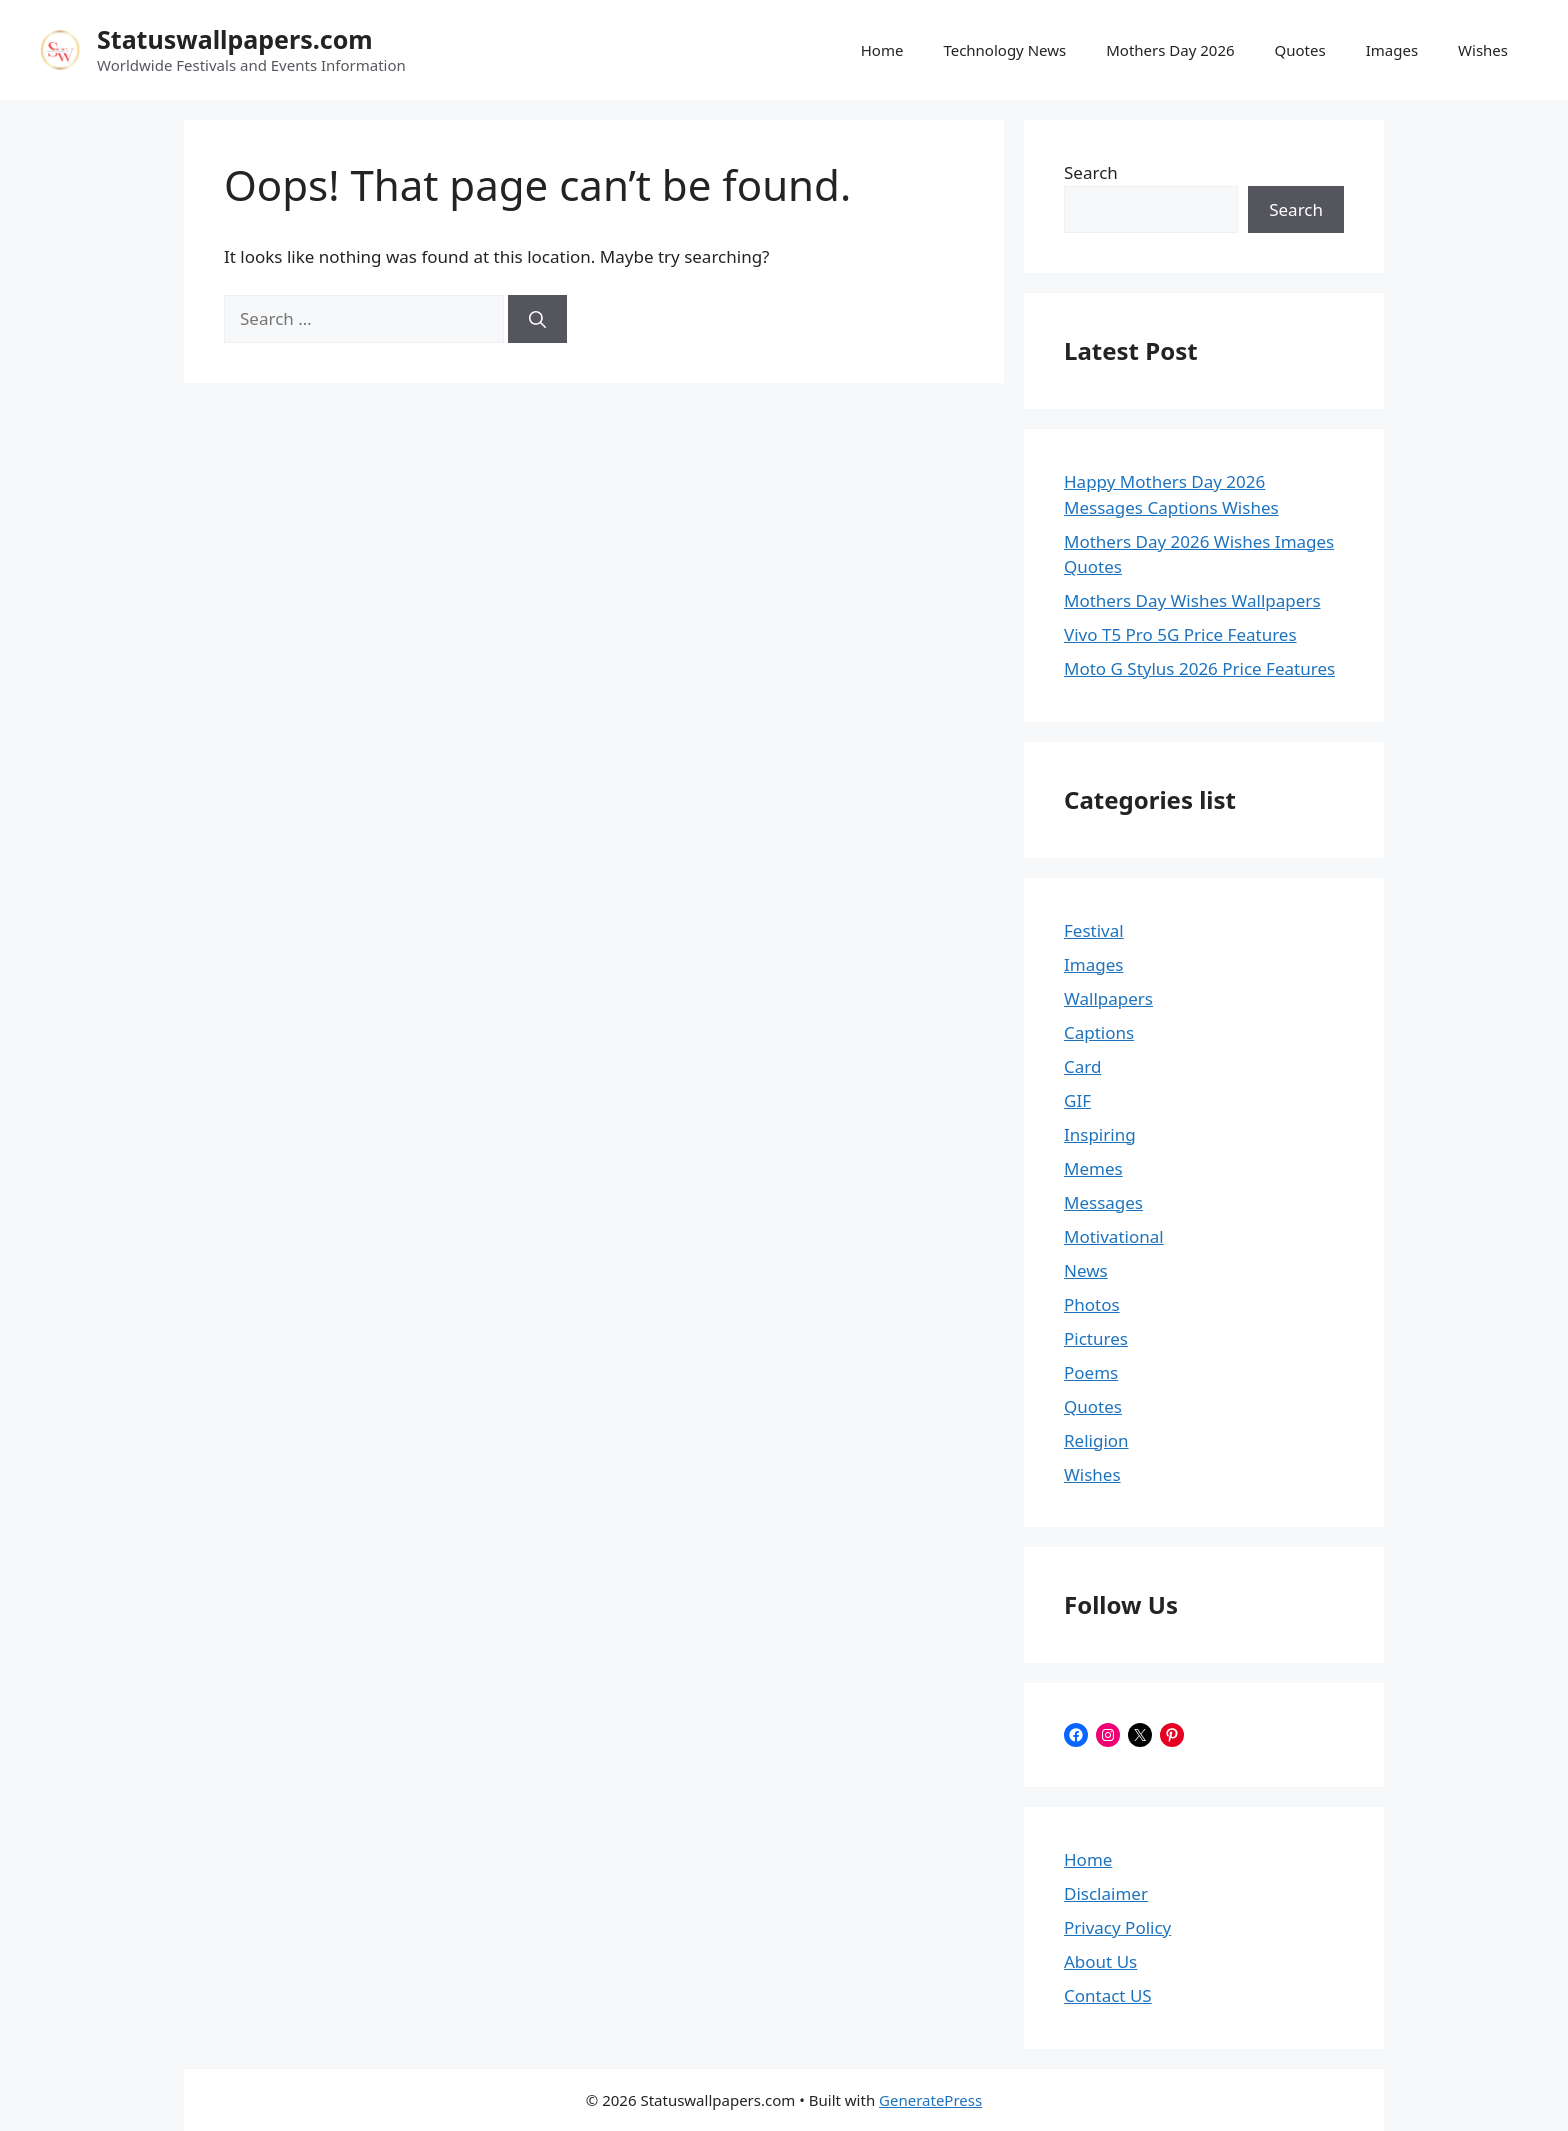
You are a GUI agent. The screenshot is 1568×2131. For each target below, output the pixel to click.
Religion (1096, 1440)
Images (1392, 50)
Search (1091, 172)
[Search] (537, 319)
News (1086, 1270)
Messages (1103, 1202)
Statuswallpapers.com (235, 39)
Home (882, 50)
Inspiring (1100, 1134)
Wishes (1483, 50)
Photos (1092, 1304)
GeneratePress (930, 2100)
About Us (1100, 1961)
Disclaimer (1106, 1893)
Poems (1091, 1372)
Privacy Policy (1117, 1927)
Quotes (1300, 50)
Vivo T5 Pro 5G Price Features (1180, 634)
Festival (1094, 930)
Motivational (1114, 1236)
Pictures (1096, 1338)
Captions (1099, 1032)
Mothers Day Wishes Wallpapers (1192, 600)
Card (1082, 1066)
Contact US (1108, 1995)
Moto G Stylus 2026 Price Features (1199, 668)
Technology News (1004, 50)
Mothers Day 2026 (1170, 50)
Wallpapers (1108, 998)
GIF (1077, 1100)
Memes (1093, 1168)
